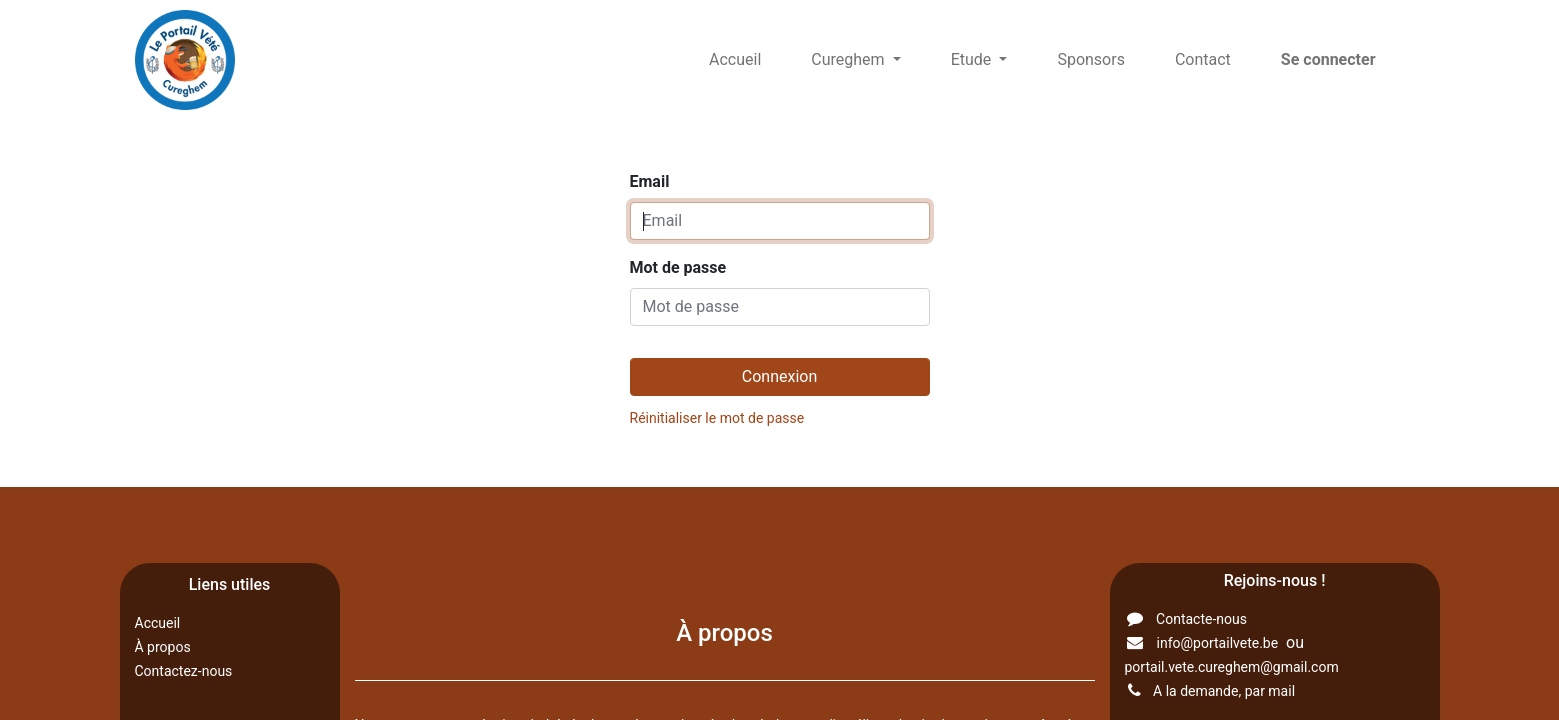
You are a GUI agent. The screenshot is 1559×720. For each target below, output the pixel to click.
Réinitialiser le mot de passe (717, 418)
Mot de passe (678, 267)
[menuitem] (735, 60)
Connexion (779, 376)
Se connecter (1328, 59)
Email (650, 181)
